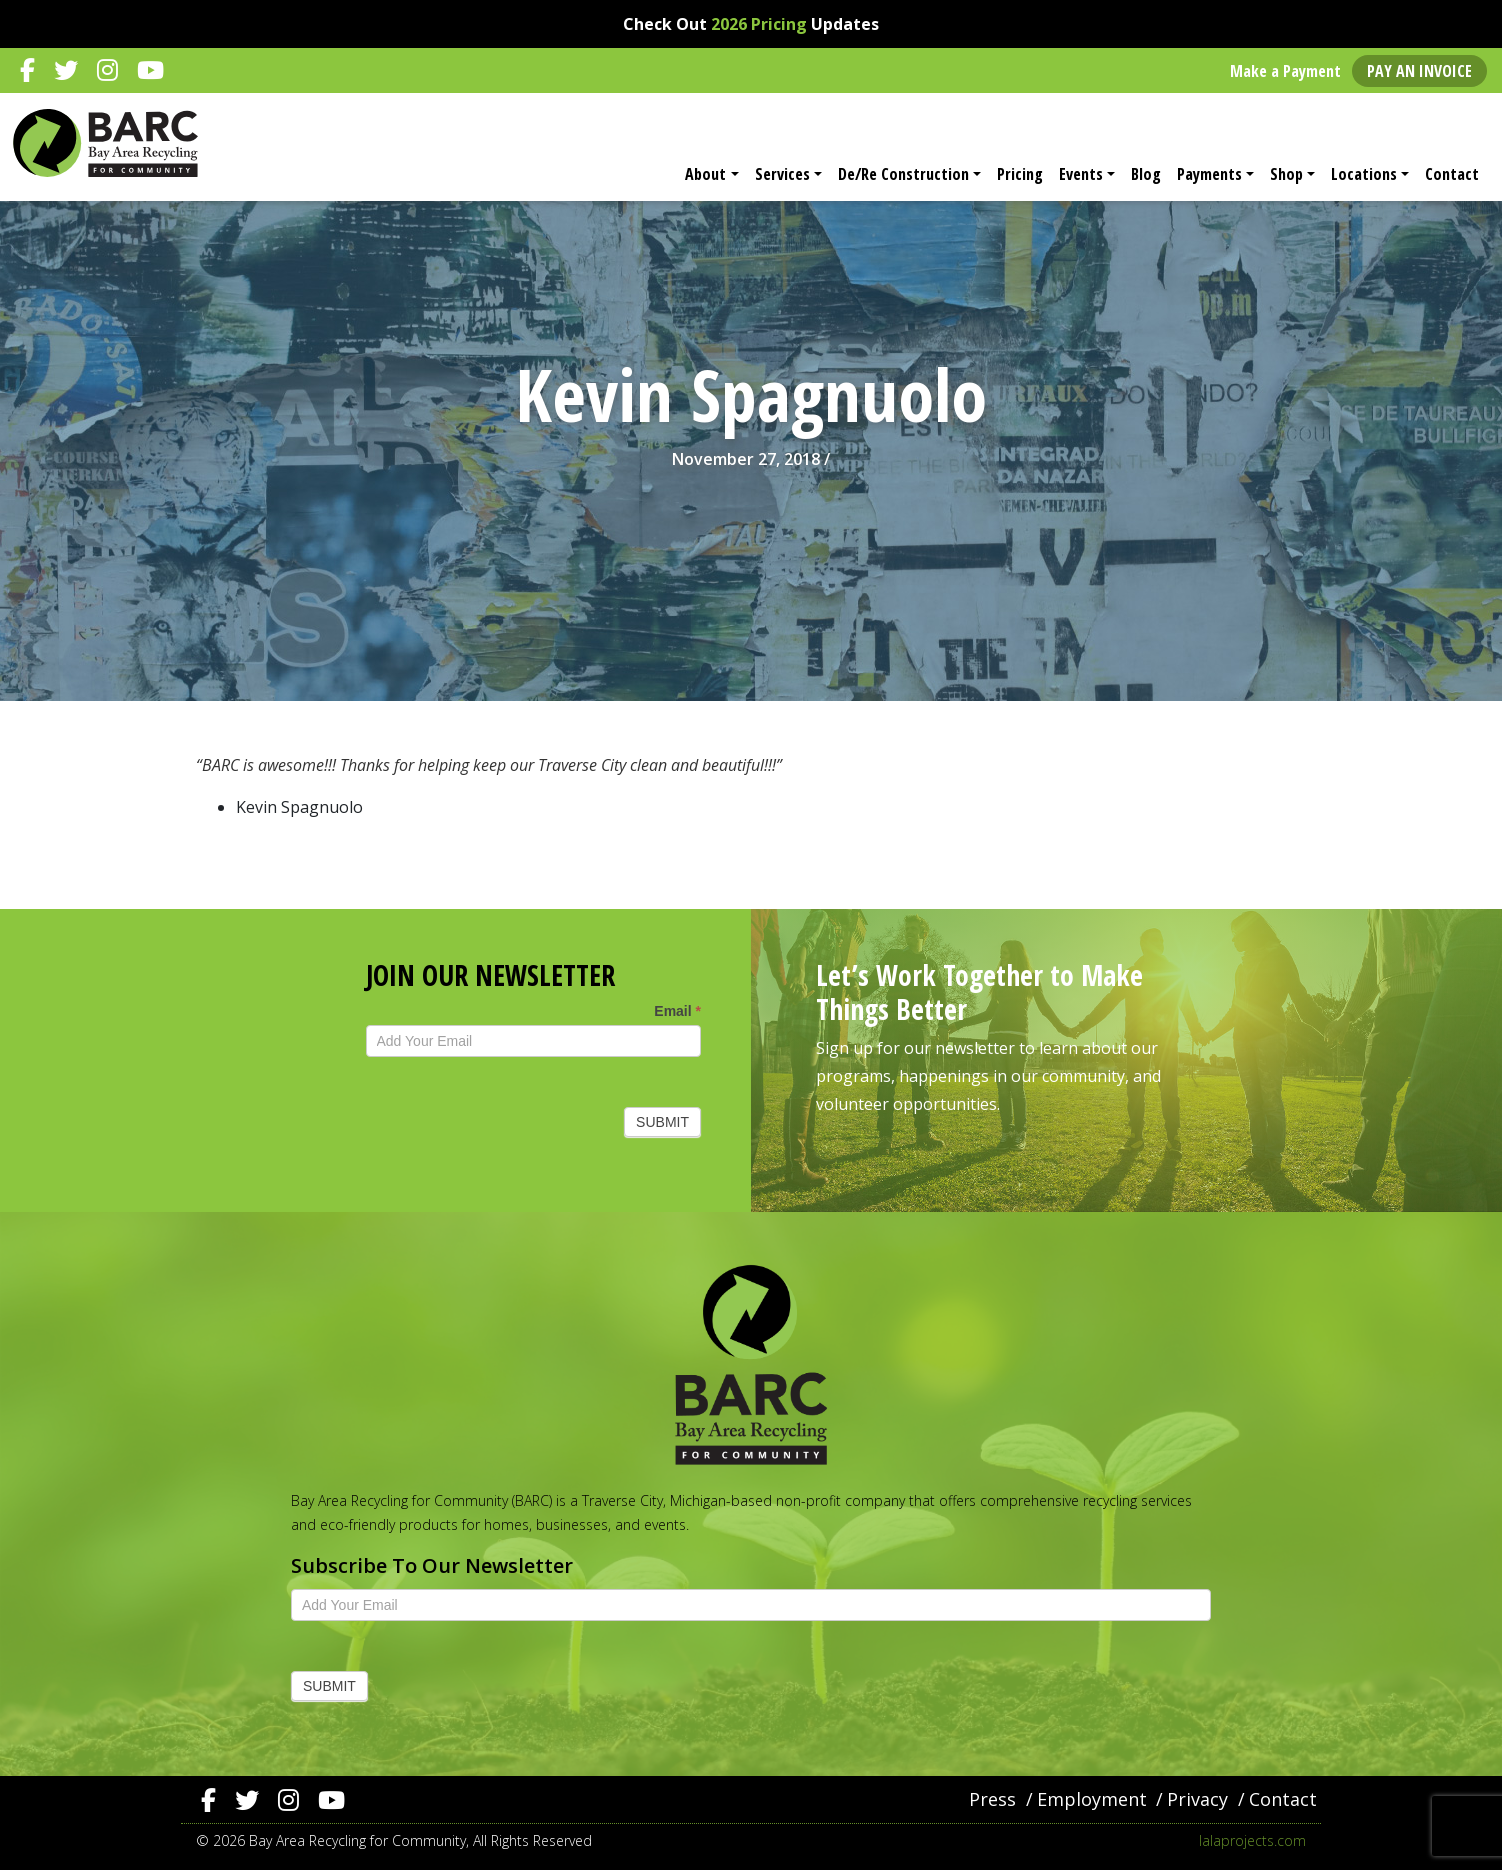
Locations (1364, 174)
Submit (662, 1122)
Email (677, 1011)
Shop (1286, 174)
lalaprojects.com (1252, 1840)
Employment (1092, 1799)
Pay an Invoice (1419, 71)
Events (1081, 174)
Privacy (1197, 1799)
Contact (1452, 174)
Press (992, 1799)
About (705, 174)
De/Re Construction (903, 174)
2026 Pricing (759, 24)
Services (782, 174)
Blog (1146, 174)
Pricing (1020, 174)
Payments (1209, 174)
